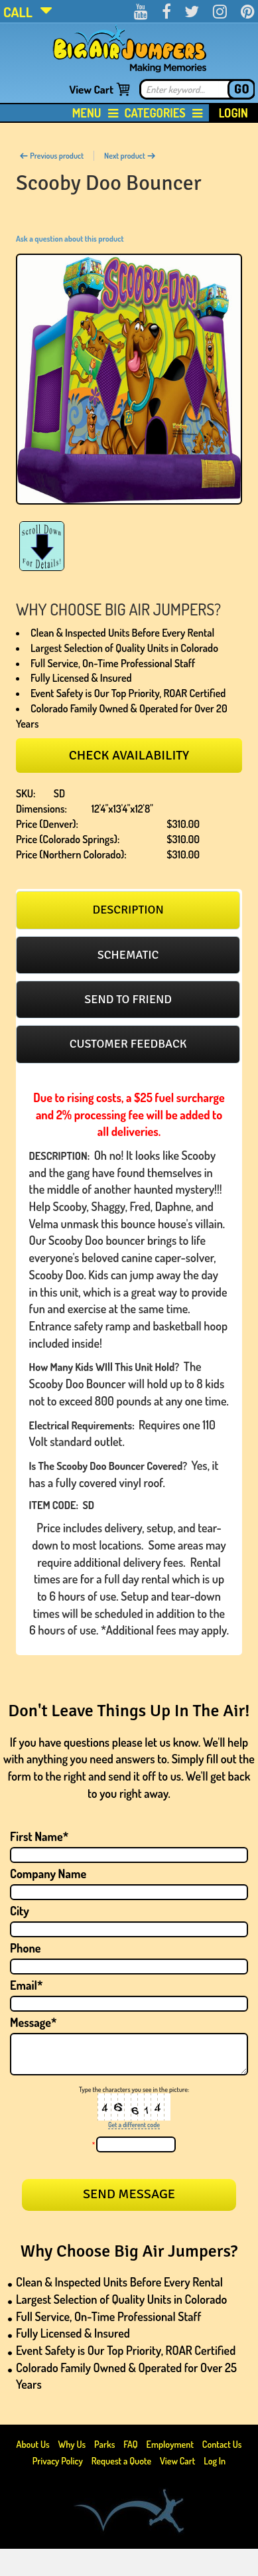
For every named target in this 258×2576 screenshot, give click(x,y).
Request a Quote (122, 2460)
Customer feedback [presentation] (128, 1043)
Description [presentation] (128, 909)
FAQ (130, 2444)
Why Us (72, 2444)
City (19, 1910)
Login (233, 113)
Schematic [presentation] (128, 954)
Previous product (51, 156)
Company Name (48, 1873)
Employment (170, 2444)
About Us (34, 2444)
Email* (26, 1985)
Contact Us (222, 2444)
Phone (25, 1948)
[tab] (128, 910)
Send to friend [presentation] (128, 999)
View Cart (91, 89)
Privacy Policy (57, 2460)
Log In (215, 2460)
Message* (33, 2022)
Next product (130, 156)
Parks (105, 2444)
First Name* (39, 1836)
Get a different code (134, 2125)
